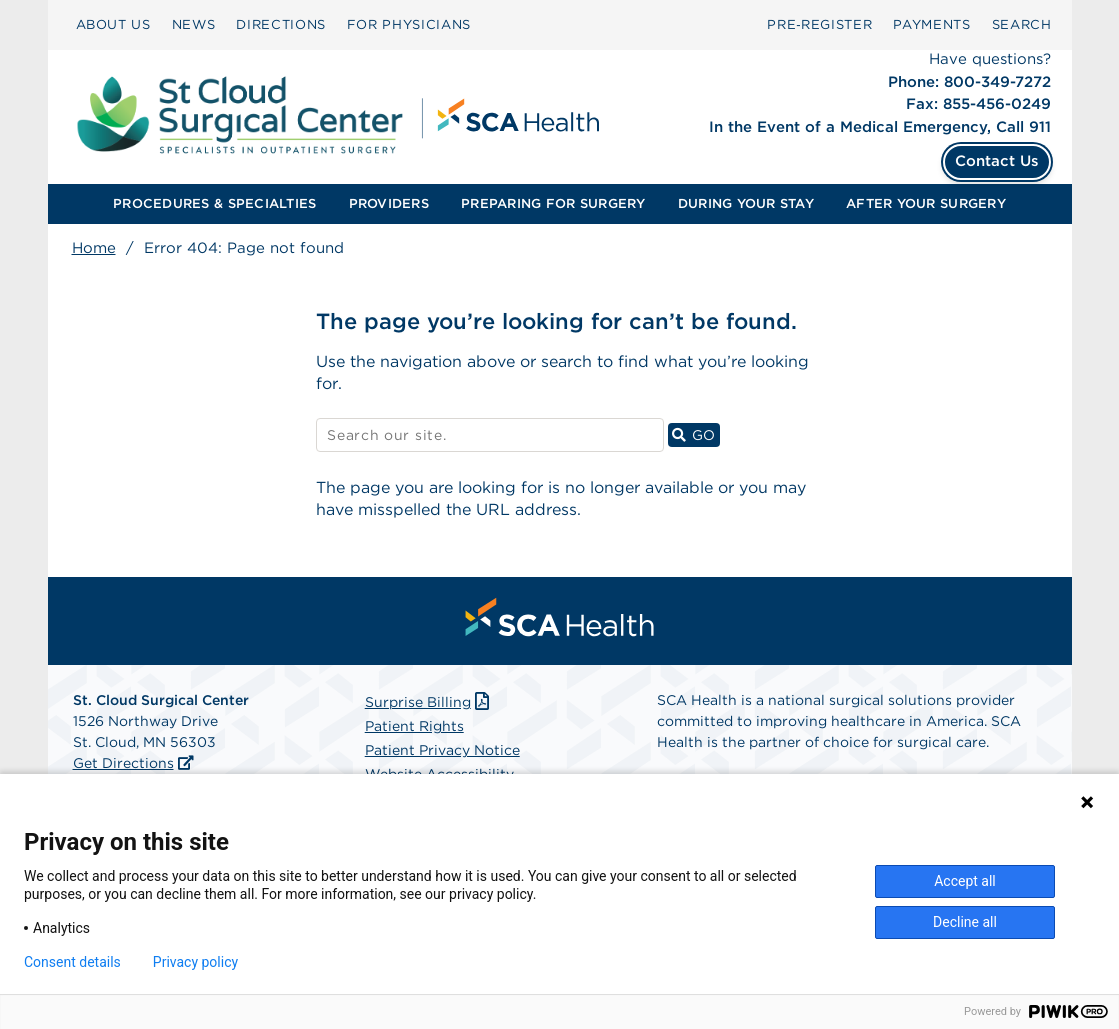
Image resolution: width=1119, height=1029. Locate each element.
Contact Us (997, 161)
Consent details (72, 962)
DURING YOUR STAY (746, 203)
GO (696, 434)
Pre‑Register (819, 24)
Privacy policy (195, 962)
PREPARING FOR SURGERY (553, 203)
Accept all (965, 881)
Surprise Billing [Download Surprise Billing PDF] (429, 702)
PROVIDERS (389, 203)
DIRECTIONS (281, 24)
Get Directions (123, 763)
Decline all (965, 922)
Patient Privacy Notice (442, 750)
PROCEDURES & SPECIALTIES (214, 203)
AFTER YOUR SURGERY (926, 203)
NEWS (194, 24)
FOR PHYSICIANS (409, 24)
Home (94, 248)
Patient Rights (414, 726)
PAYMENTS (931, 24)
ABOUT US (113, 24)
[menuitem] (113, 25)
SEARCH (1022, 24)
